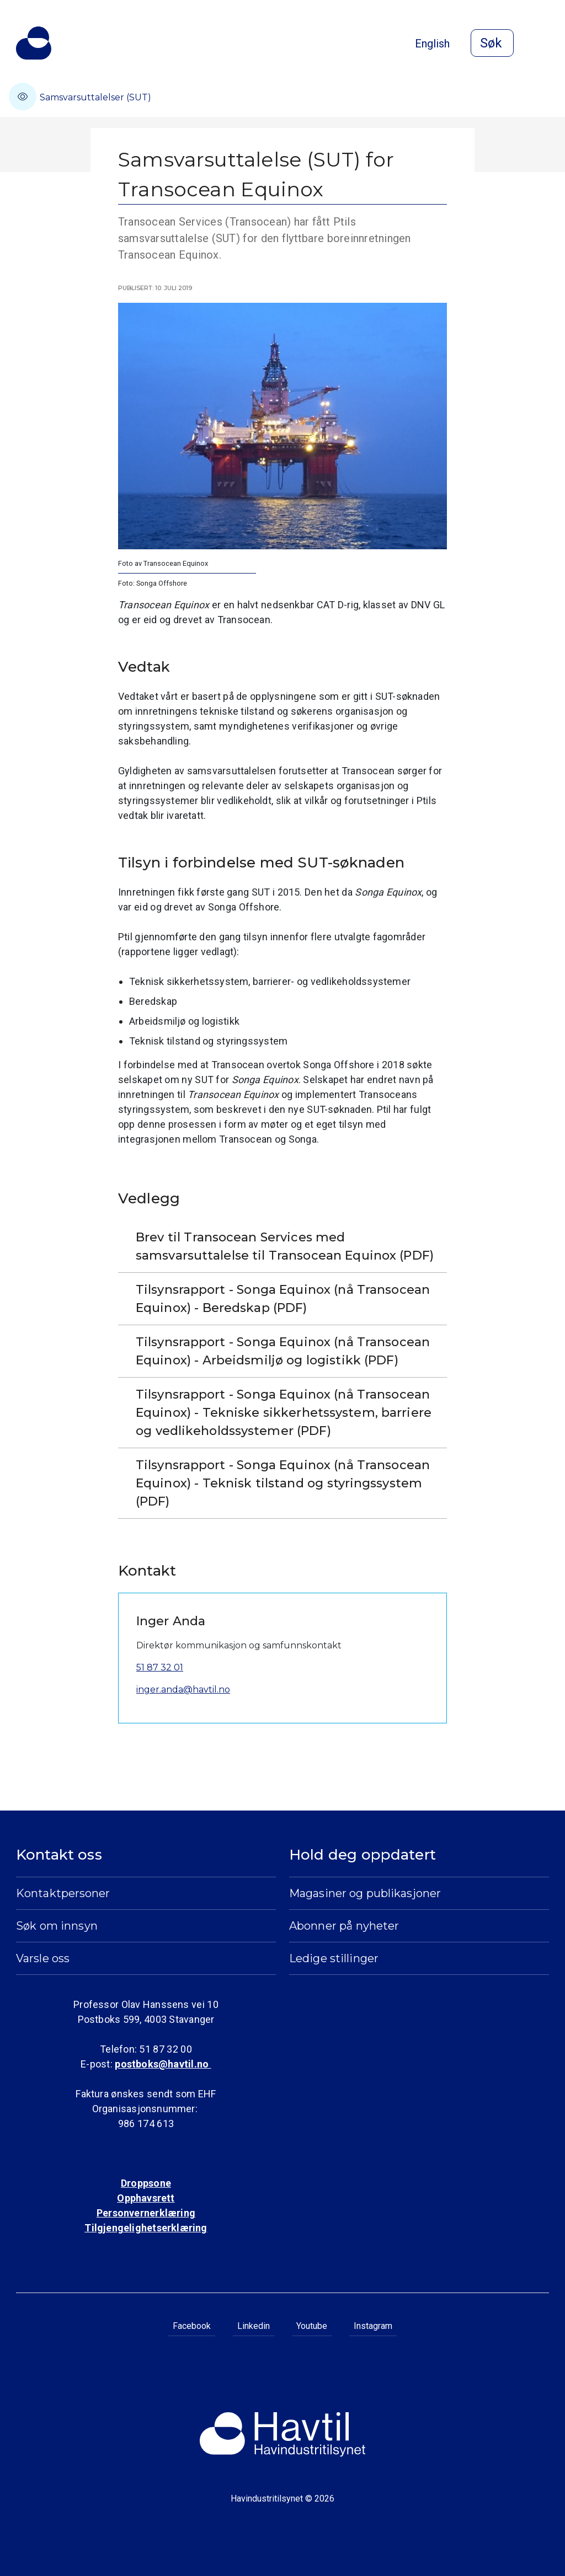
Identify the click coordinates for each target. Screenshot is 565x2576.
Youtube (311, 2326)
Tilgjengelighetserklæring (145, 2228)
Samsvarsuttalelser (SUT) (80, 96)
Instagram (373, 2326)
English (432, 43)
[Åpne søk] (492, 43)
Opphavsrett (145, 2198)
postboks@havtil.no (163, 2064)
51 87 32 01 (159, 1667)
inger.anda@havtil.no (183, 1689)
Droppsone (146, 2183)
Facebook (192, 2326)
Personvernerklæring (146, 2213)
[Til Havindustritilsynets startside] (33, 43)
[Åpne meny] (542, 44)
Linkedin (253, 2326)
